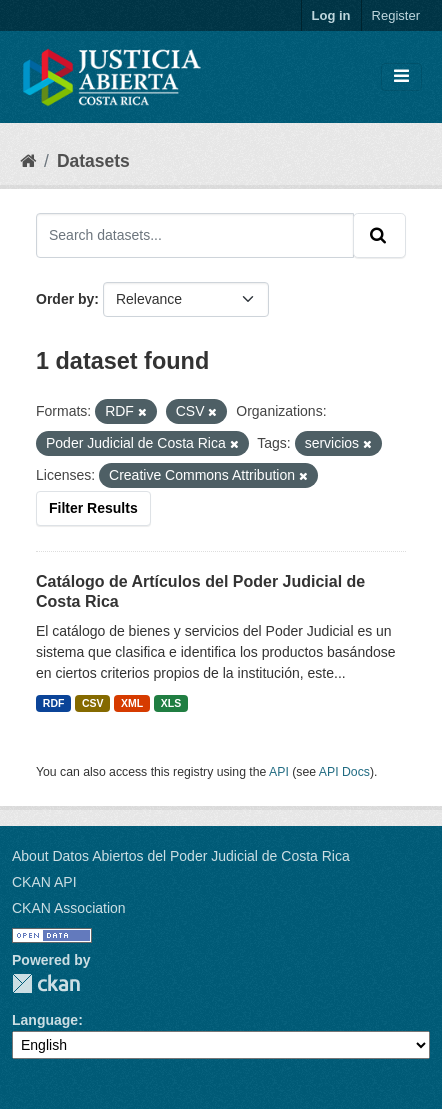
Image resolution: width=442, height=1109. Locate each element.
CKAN (46, 983)
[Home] (28, 161)
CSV (93, 703)
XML (132, 703)
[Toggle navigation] (401, 77)
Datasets (93, 161)
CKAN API (44, 882)
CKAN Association (69, 908)
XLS (171, 703)
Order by (65, 299)
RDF (54, 703)
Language (45, 1020)
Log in (331, 15)
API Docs (344, 772)
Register (396, 15)
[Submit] (379, 235)
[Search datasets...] (195, 235)
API (279, 772)
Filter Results (93, 508)
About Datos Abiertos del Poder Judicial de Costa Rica (181, 856)
